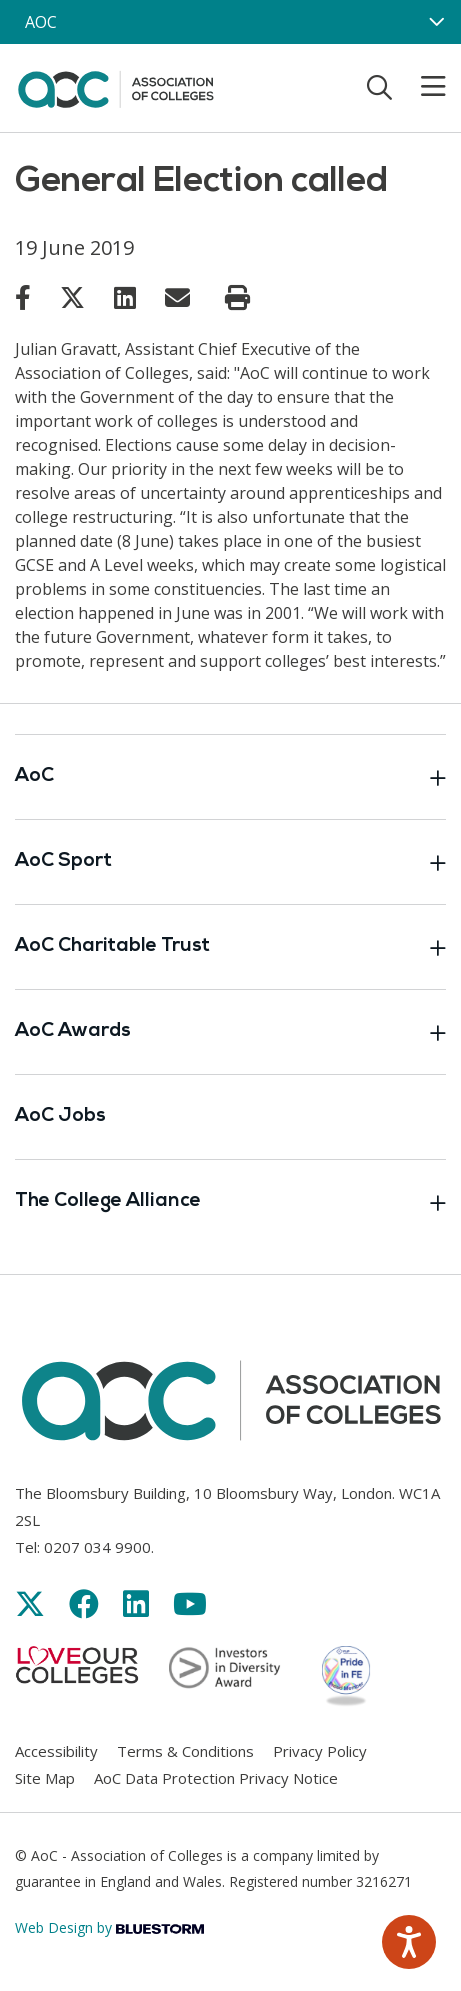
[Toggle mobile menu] (421, 87)
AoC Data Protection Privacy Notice (216, 1778)
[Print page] (237, 298)
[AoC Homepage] (115, 86)
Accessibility (56, 1751)
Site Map (45, 1778)
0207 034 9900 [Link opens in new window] (97, 1547)
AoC (230, 777)
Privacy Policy (320, 1751)
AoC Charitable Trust (230, 947)
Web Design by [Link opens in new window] (109, 1927)
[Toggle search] (379, 87)
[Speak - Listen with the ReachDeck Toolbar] (409, 1942)
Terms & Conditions (185, 1751)
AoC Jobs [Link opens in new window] (60, 1116)
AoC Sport (230, 862)
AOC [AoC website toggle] (41, 22)
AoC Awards (230, 1032)
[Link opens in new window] (23, 297)
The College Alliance (230, 1202)
